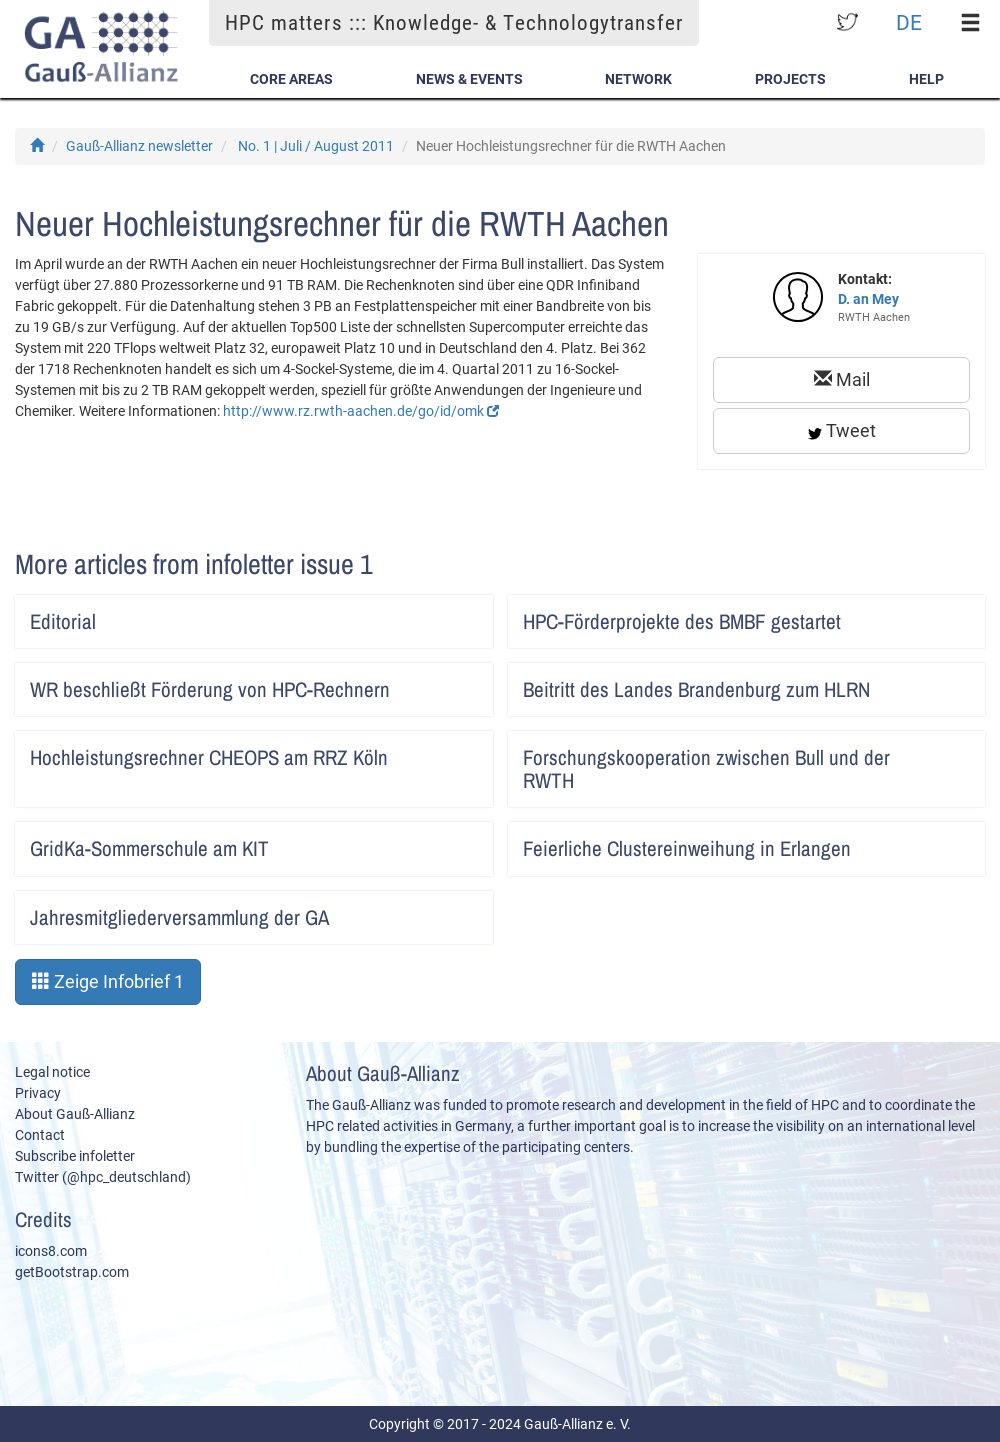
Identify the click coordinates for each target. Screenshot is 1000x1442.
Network (638, 79)
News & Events (469, 79)
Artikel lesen (464, 615)
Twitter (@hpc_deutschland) (103, 1177)
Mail (842, 379)
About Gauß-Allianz (75, 1114)
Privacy (38, 1093)
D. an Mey (868, 299)
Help (926, 79)
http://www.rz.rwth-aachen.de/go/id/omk (361, 411)
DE (909, 22)
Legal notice (52, 1072)
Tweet (842, 430)
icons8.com (51, 1251)
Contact (40, 1135)
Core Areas (291, 79)
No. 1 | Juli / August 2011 (316, 146)
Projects (790, 79)
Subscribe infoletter (75, 1156)
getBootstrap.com (72, 1272)
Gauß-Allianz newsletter (139, 146)
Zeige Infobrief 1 (108, 981)
